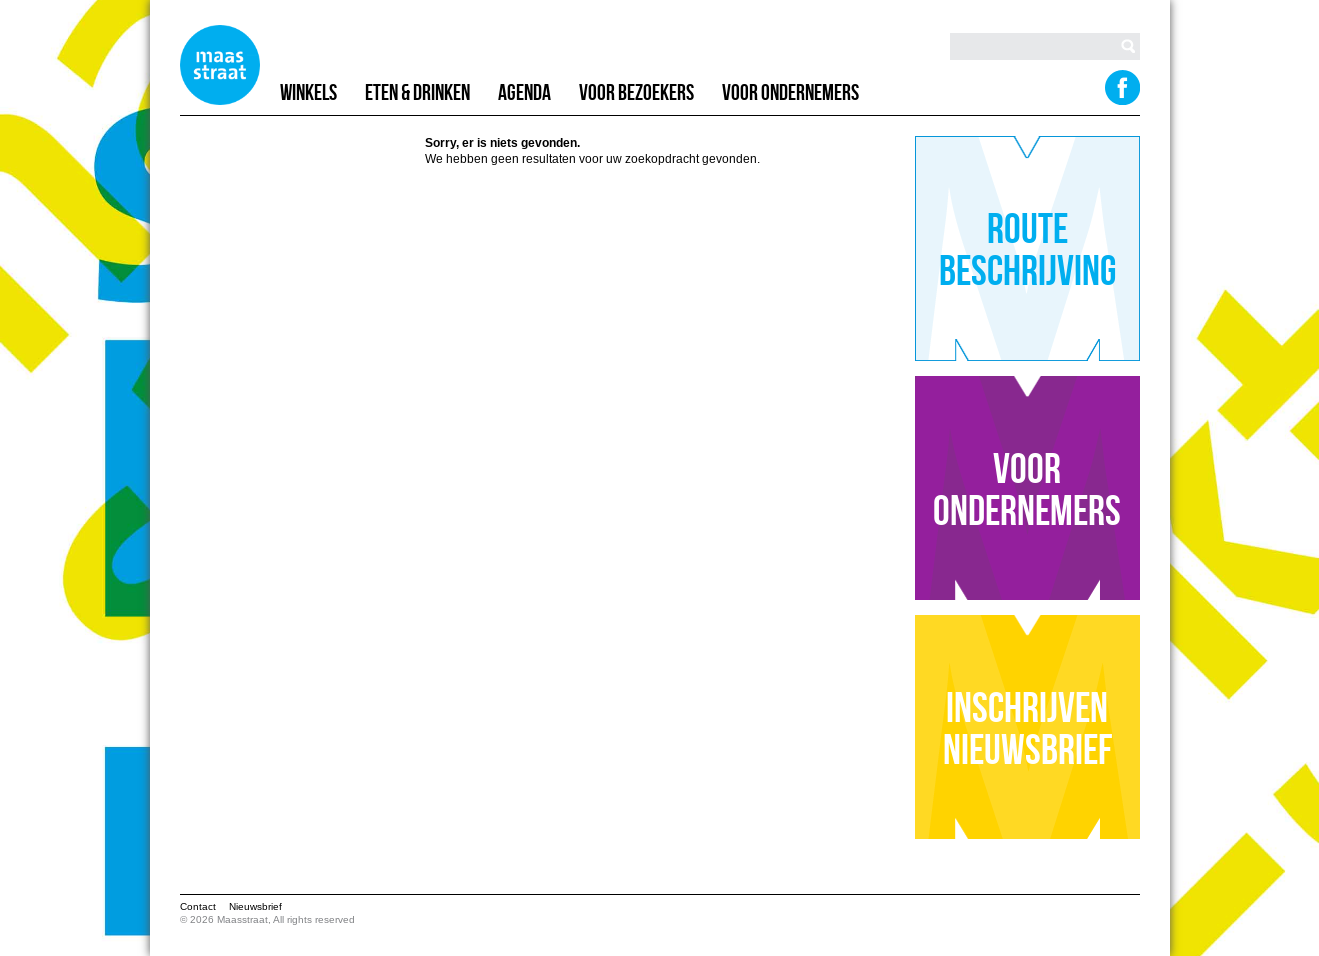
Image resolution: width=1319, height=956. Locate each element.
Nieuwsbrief (255, 906)
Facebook (1121, 86)
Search (1128, 46)
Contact (198, 906)
